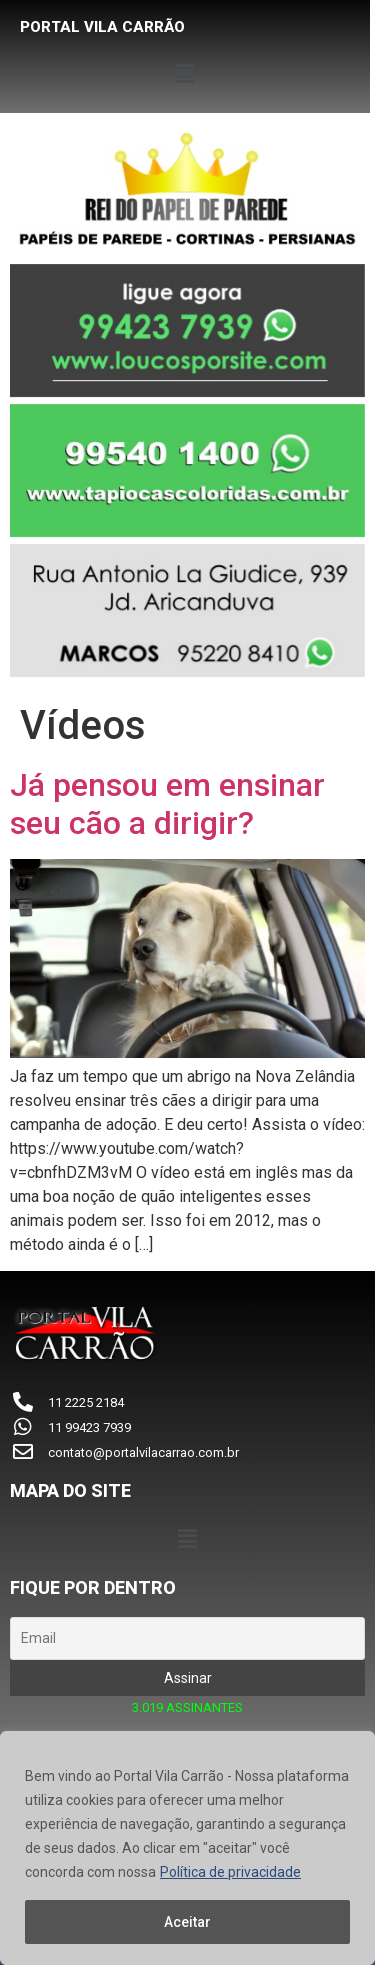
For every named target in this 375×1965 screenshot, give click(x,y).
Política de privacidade (230, 1872)
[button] (187, 74)
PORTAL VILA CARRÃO (102, 27)
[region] (187, 1848)
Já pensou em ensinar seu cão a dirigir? (167, 804)
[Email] (187, 1638)
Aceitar (187, 1922)
